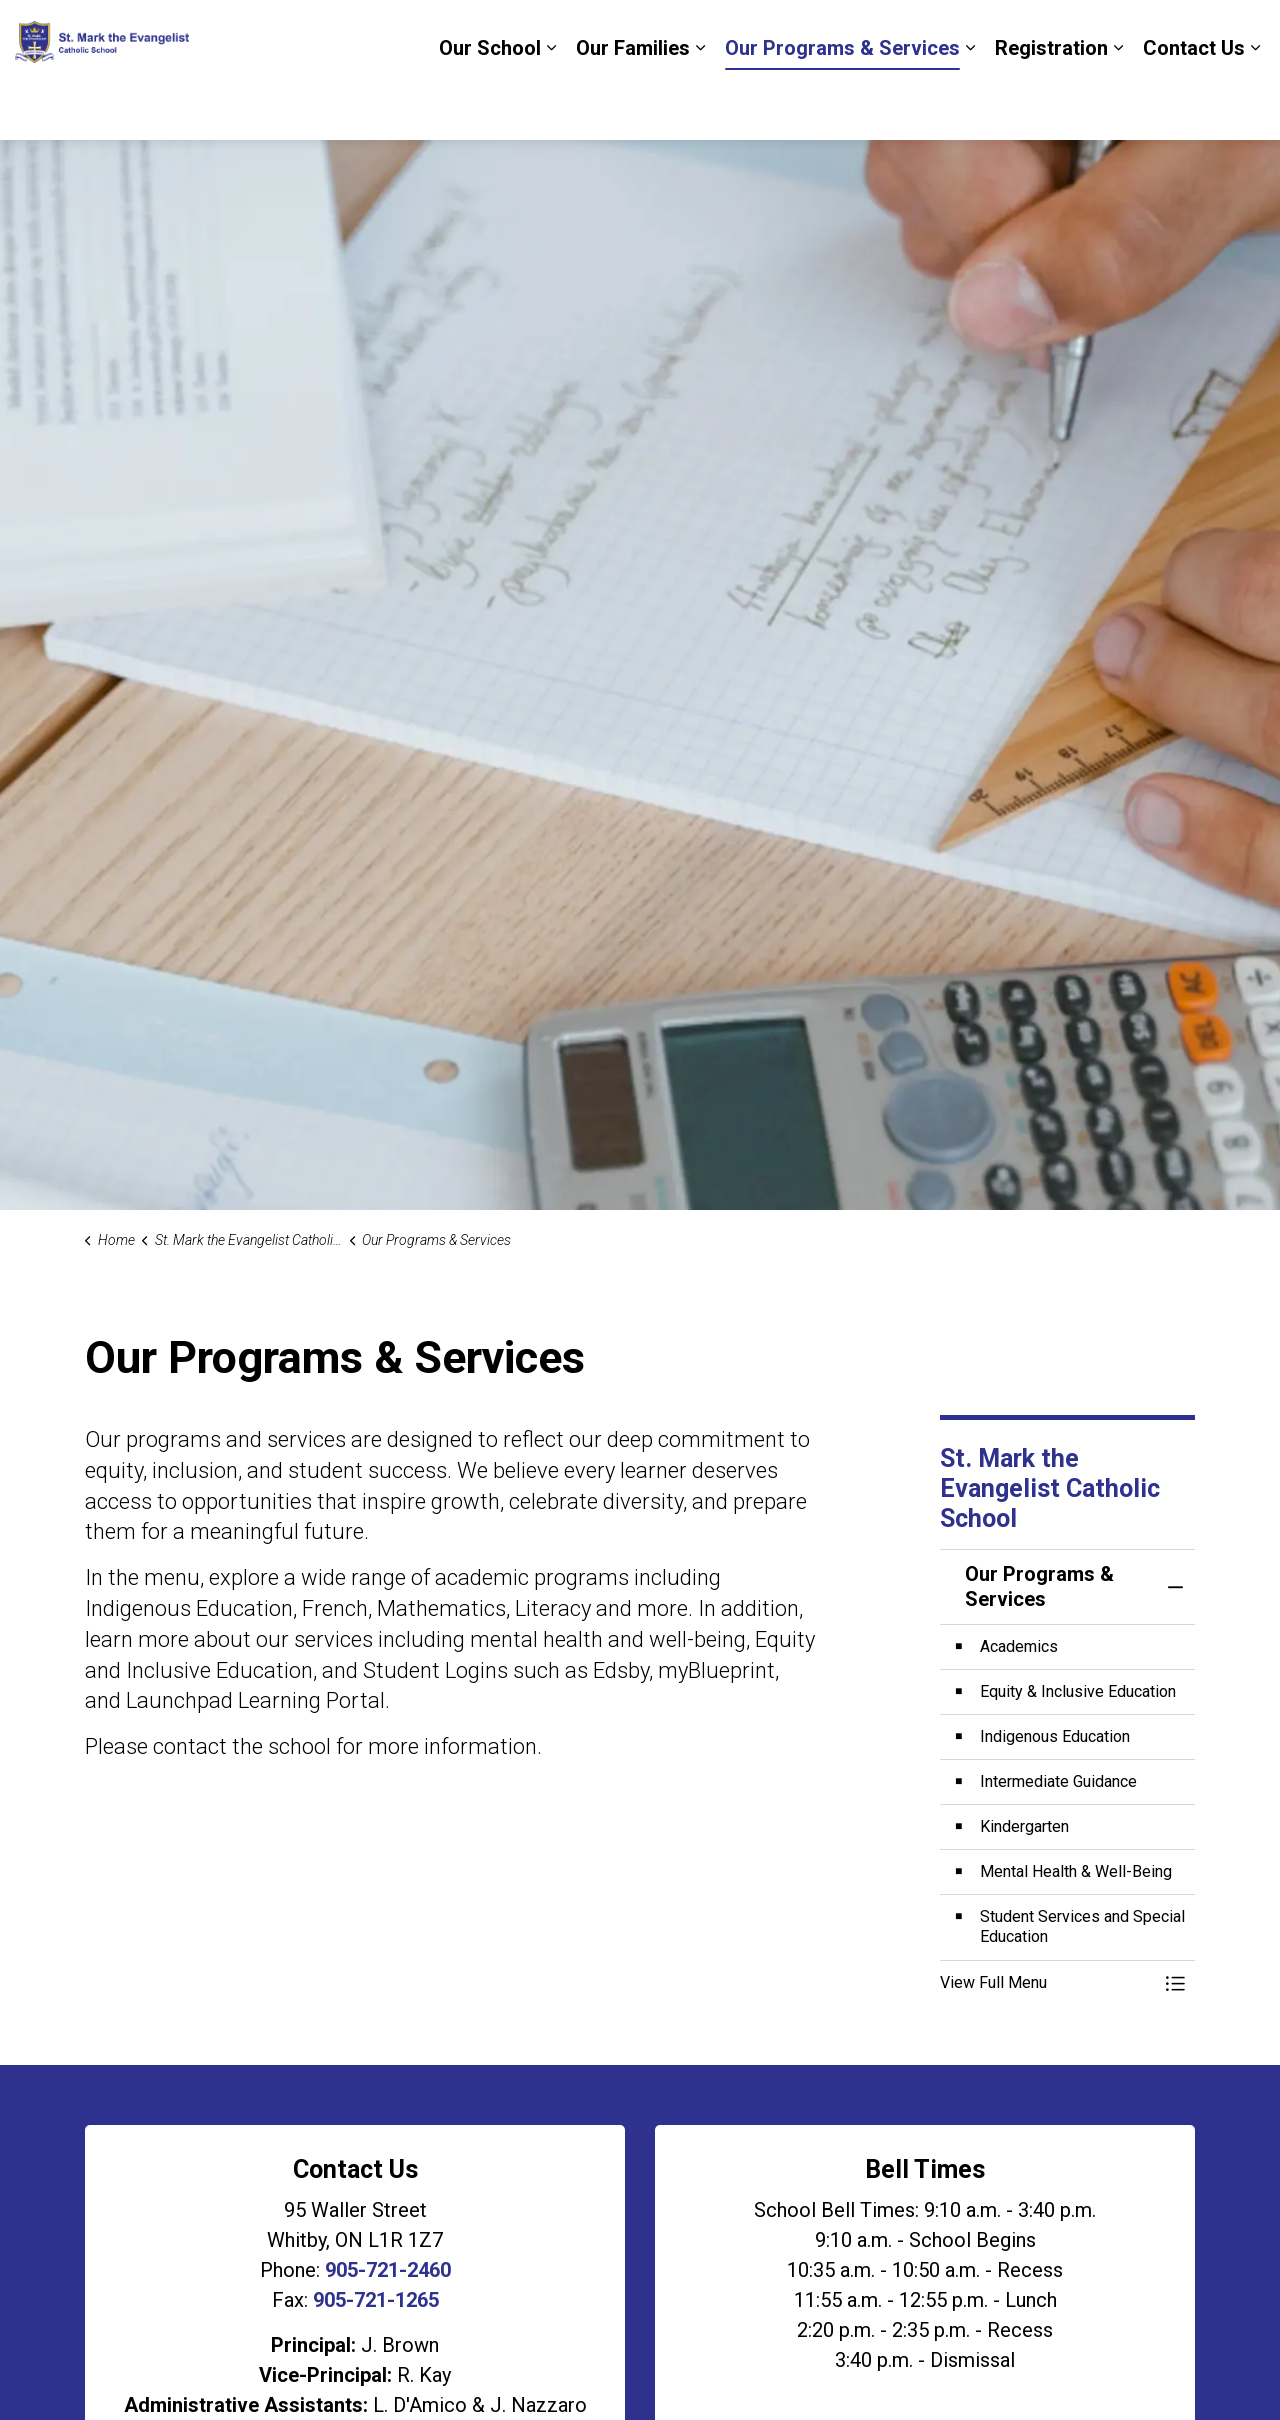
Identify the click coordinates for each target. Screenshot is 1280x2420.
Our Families (633, 105)
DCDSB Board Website (1119, 35)
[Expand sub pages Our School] (551, 105)
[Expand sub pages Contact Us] (1255, 105)
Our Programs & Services (842, 105)
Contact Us (1194, 105)
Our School (490, 105)
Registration (1051, 105)
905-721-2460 (388, 2270)
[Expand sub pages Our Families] (700, 105)
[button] (1047, 1983)
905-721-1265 (376, 2300)
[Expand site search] (1245, 35)
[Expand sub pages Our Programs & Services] (970, 105)
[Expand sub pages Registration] (1118, 105)
